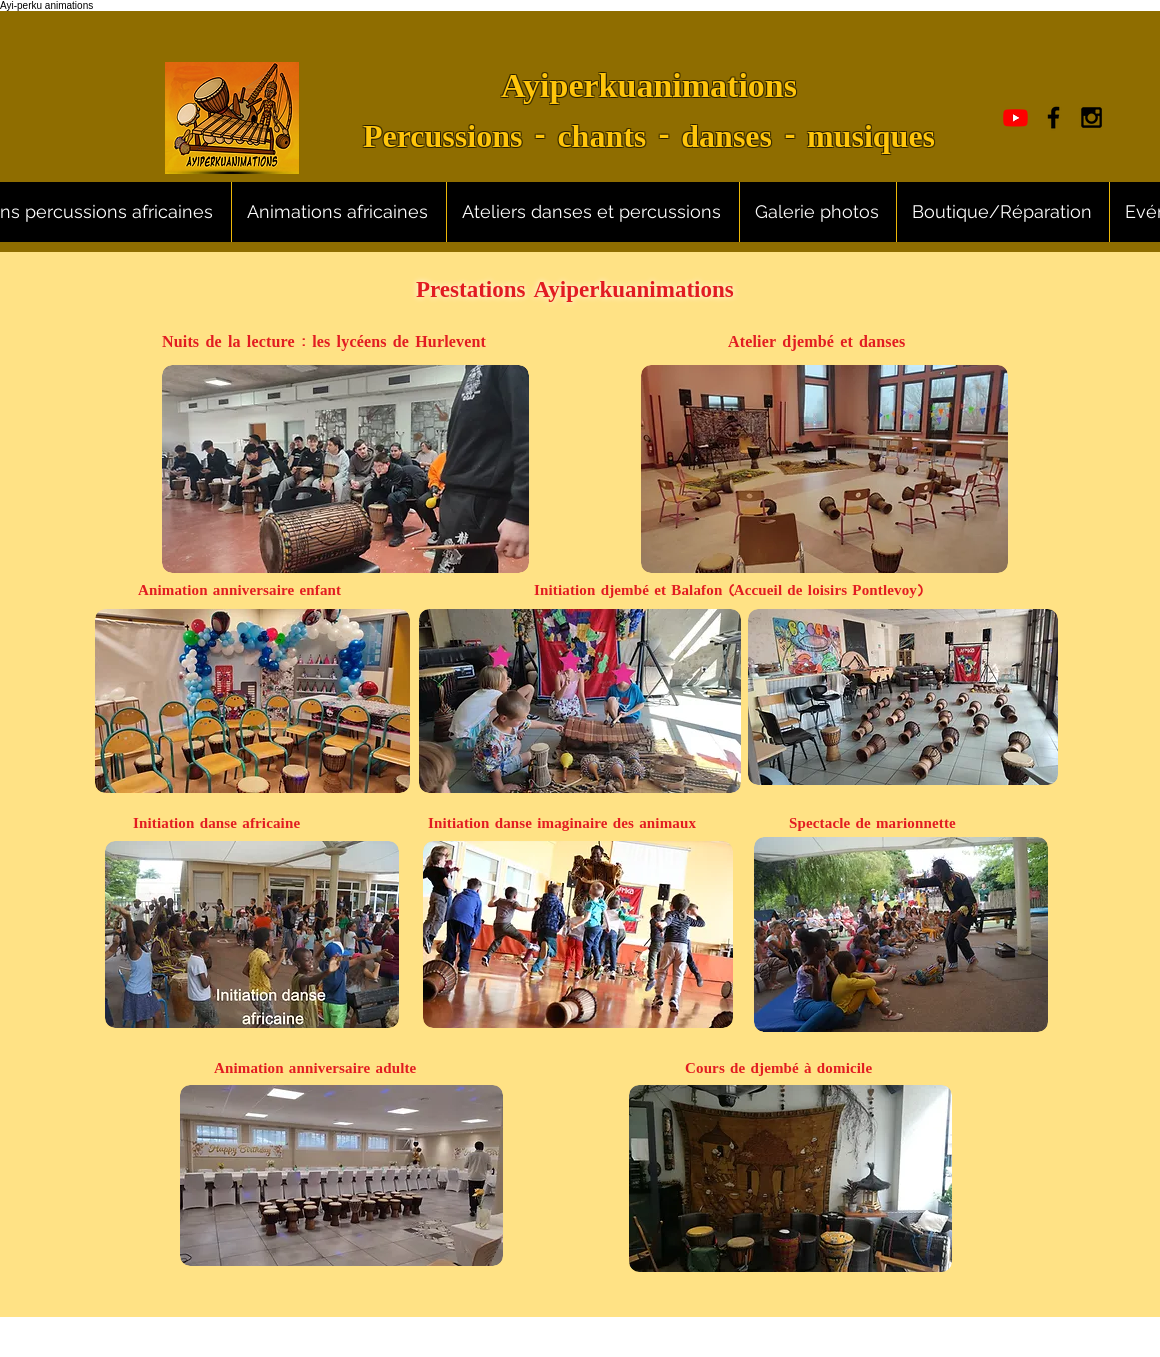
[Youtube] (1015, 117)
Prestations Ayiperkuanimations (575, 292)
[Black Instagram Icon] (1091, 117)
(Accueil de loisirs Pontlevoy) (826, 591)
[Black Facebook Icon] (1053, 117)
